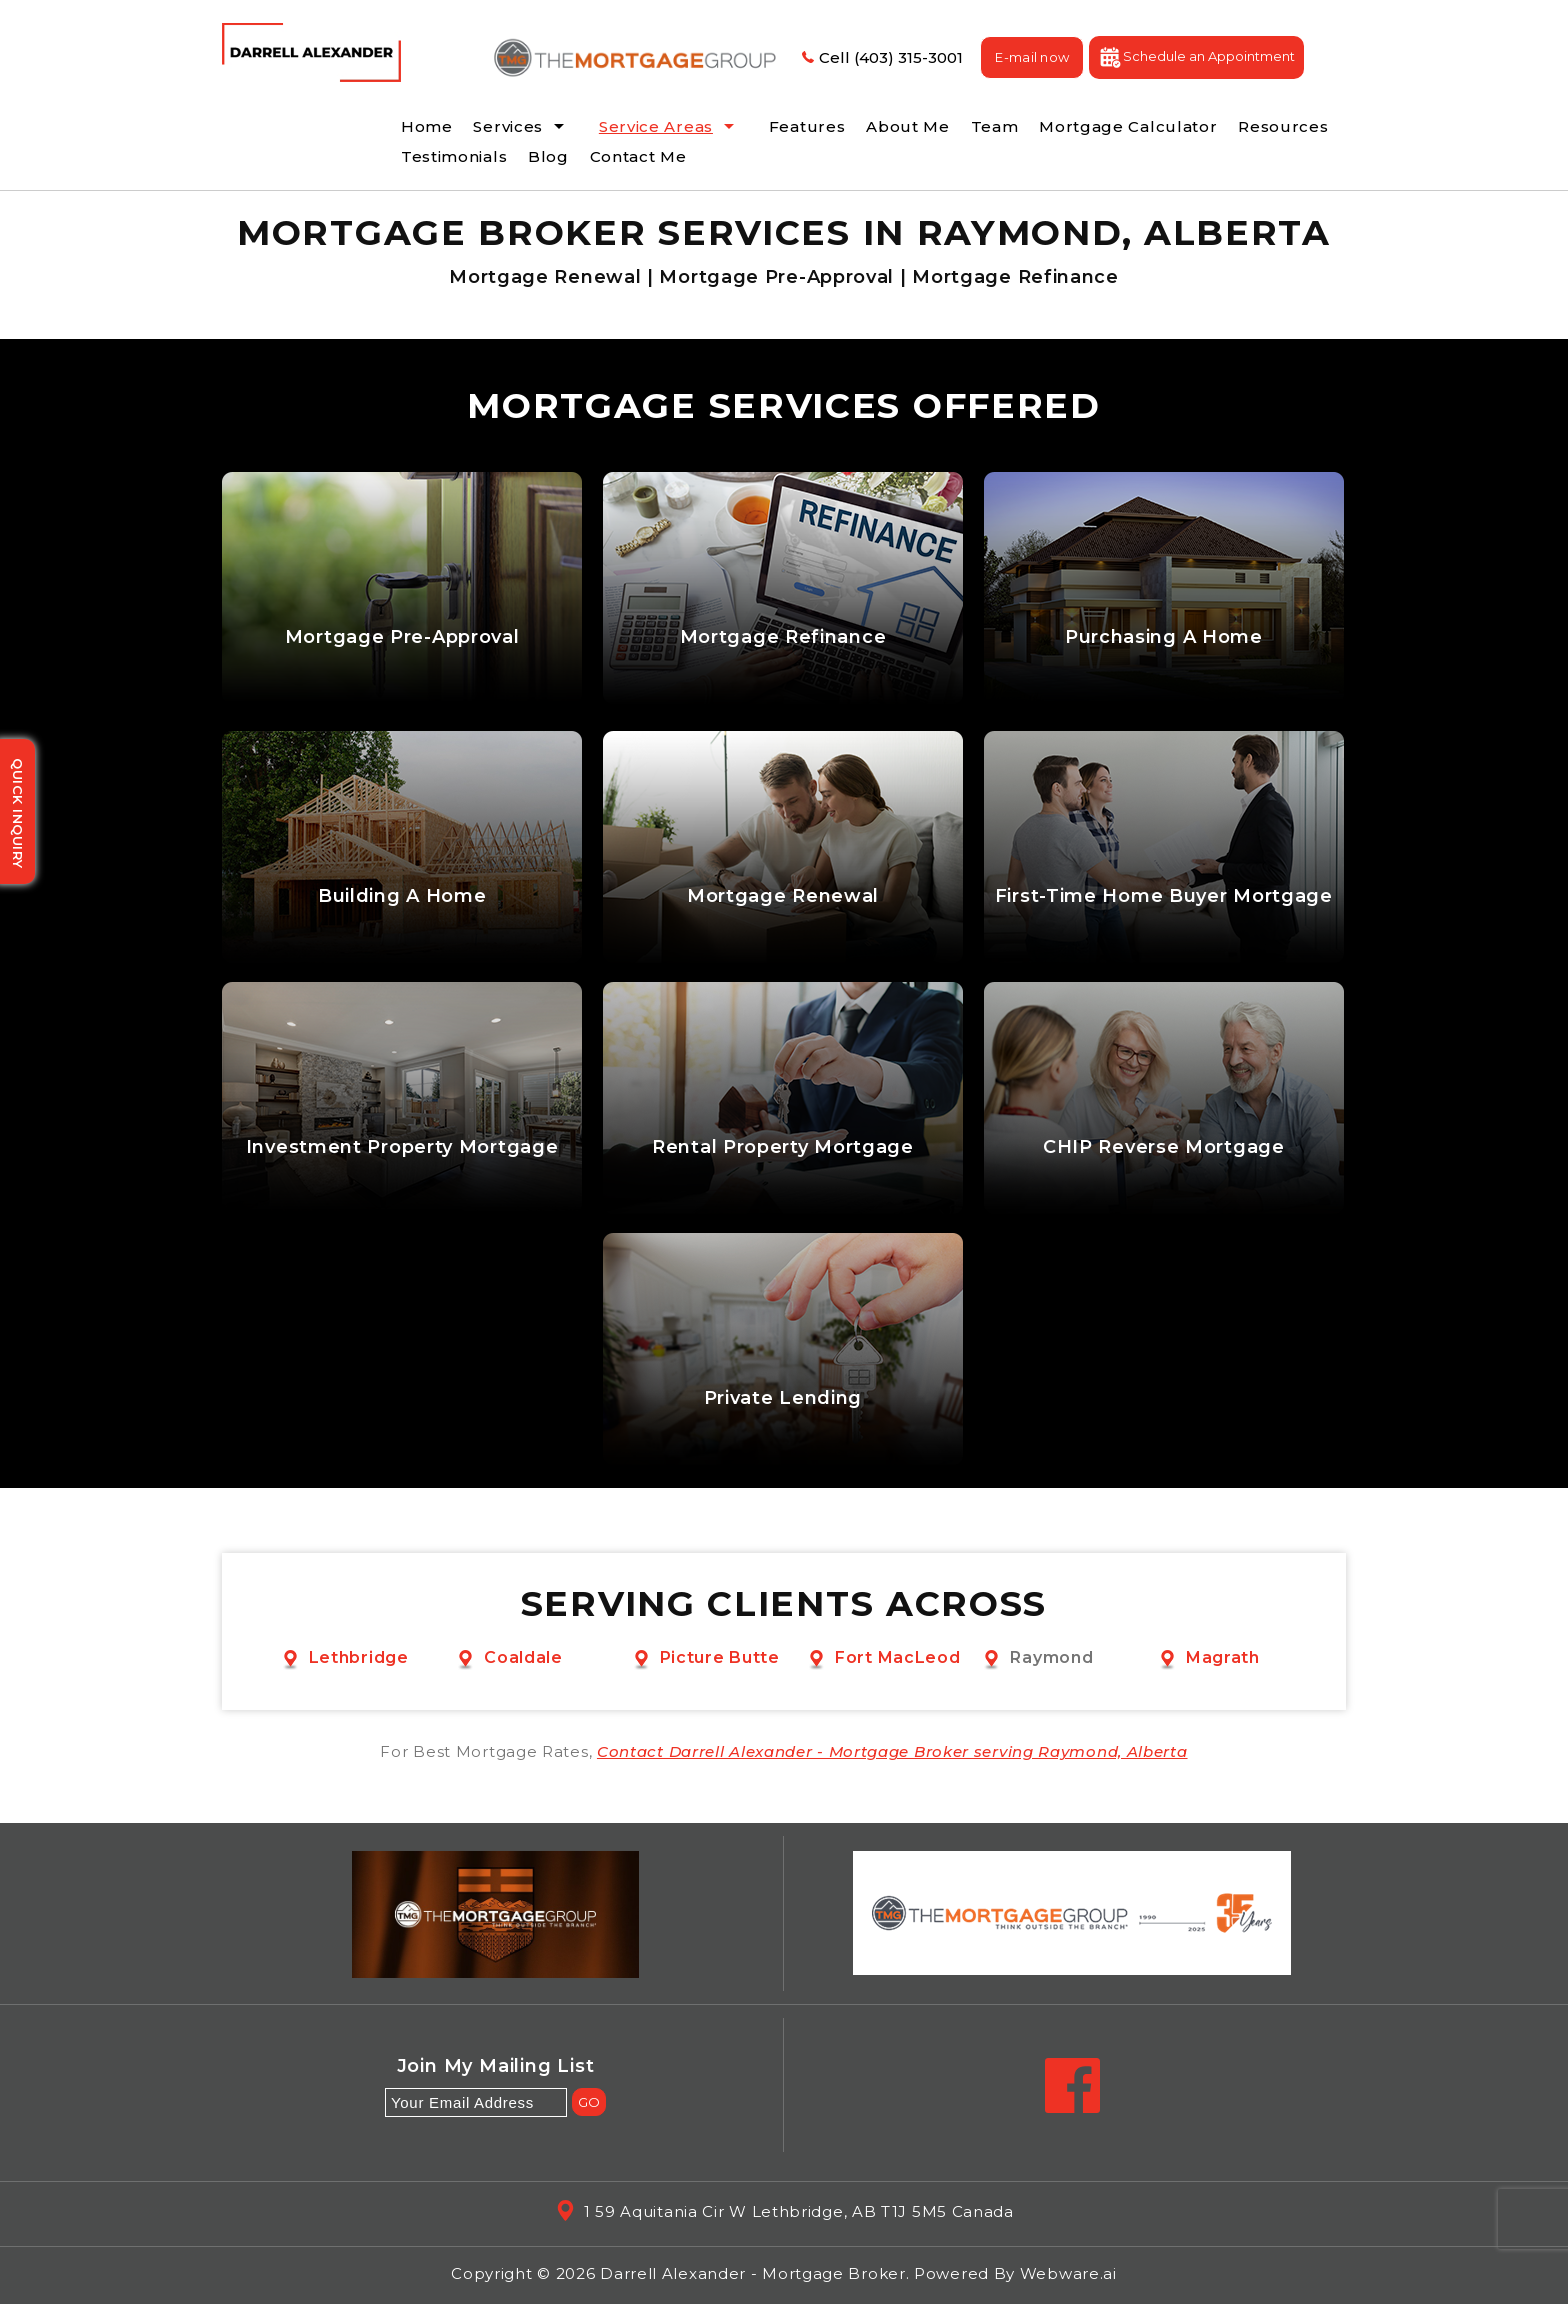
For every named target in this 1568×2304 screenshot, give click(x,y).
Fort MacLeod (897, 1657)
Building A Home (402, 896)
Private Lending (783, 1398)
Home (427, 126)
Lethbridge (359, 1657)
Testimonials (454, 156)
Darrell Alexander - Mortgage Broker (753, 2273)
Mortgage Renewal (783, 896)
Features (807, 126)
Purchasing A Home (1164, 637)
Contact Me (638, 156)
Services (508, 126)
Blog (548, 156)
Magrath (1223, 1657)
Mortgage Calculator (1128, 126)
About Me (908, 126)
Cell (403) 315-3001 (880, 57)
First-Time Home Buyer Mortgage (1164, 896)
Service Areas (656, 126)
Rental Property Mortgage (783, 1147)
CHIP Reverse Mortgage (1164, 1147)
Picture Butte (720, 1657)
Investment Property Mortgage (402, 1147)
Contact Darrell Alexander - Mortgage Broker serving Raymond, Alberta (892, 1751)
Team (995, 126)
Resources (1283, 126)
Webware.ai (1068, 2273)
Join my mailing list (496, 2067)
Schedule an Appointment (1196, 57)
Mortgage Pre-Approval (402, 637)
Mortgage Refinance (783, 637)
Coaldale (523, 1657)
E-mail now (1032, 57)
